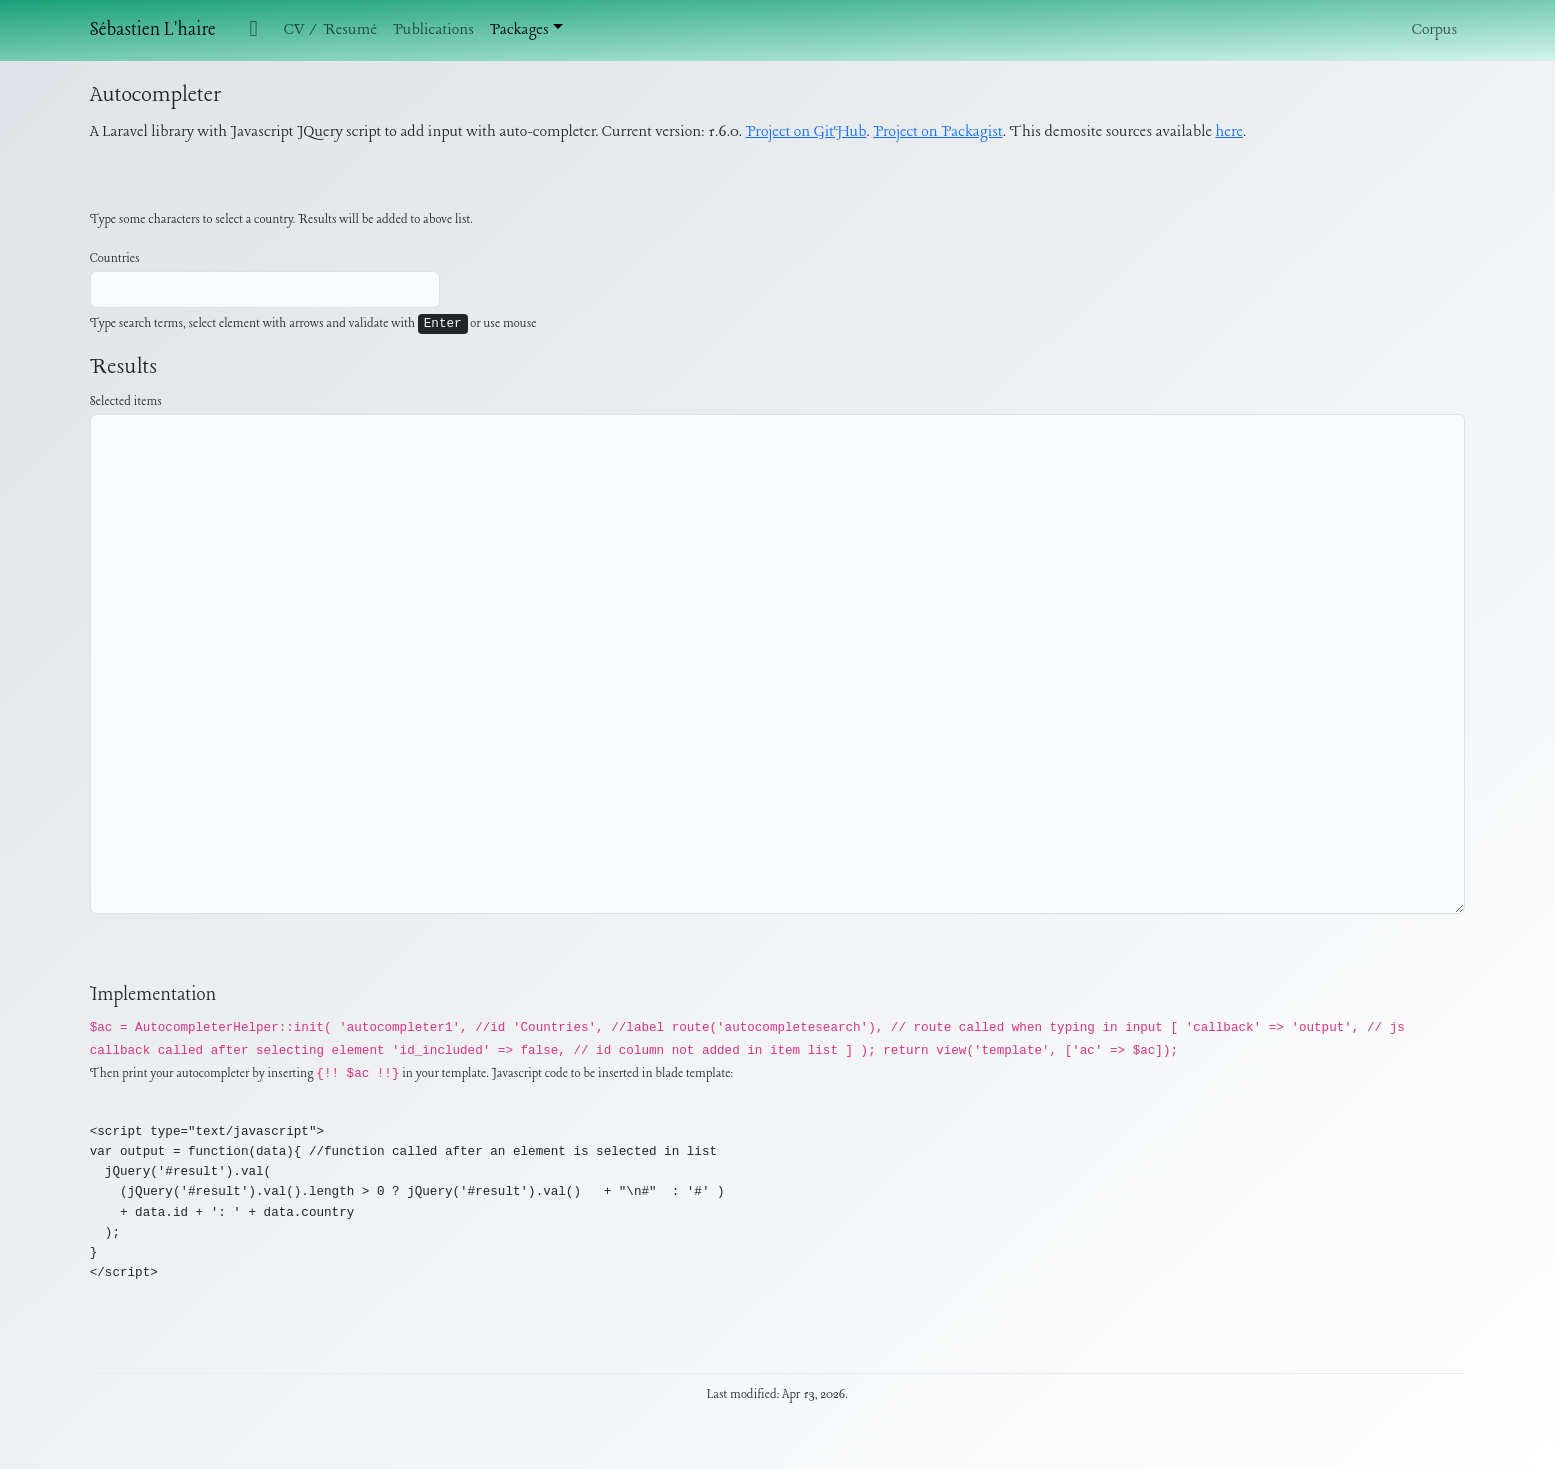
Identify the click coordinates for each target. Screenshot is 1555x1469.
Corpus (1434, 30)
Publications (433, 30)
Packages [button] (519, 30)
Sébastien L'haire (153, 30)
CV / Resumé (330, 30)
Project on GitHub (806, 132)
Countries (115, 259)
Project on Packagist (937, 132)
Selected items (126, 402)
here (1229, 132)
